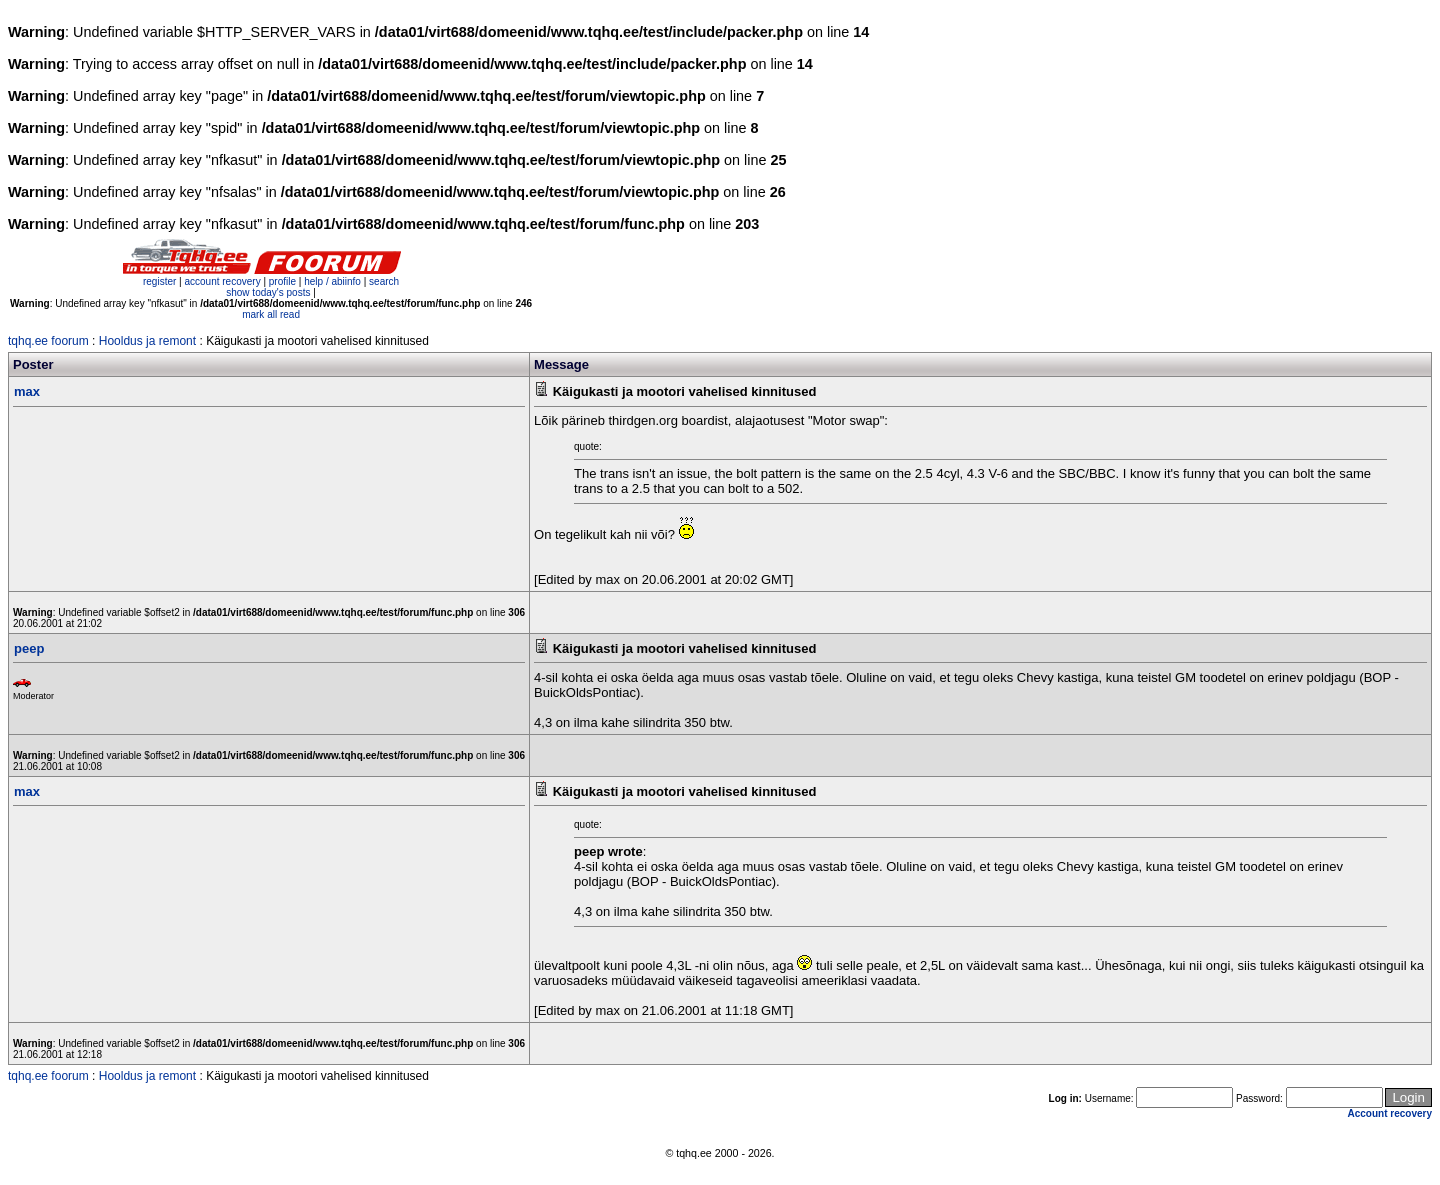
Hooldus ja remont (147, 341)
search (384, 281)
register (159, 281)
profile (282, 281)
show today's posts (268, 292)
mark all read (271, 314)
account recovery (223, 281)
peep (29, 648)
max (27, 391)
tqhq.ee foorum (48, 341)
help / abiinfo (332, 281)
